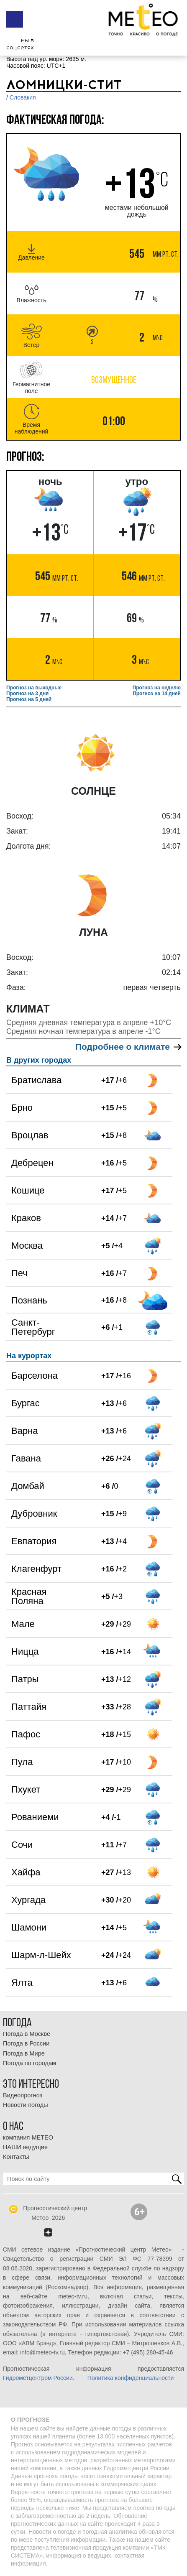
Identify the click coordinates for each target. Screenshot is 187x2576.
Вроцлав (29, 1135)
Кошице (28, 1190)
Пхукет (25, 1789)
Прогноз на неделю (157, 688)
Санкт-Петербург (33, 1327)
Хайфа (26, 1872)
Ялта (22, 1982)
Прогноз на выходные (33, 688)
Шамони (28, 1927)
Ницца (25, 1651)
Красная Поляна (29, 1596)
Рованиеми (35, 1817)
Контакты (16, 2156)
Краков (26, 1218)
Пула (22, 1762)
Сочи (22, 1844)
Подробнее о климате (128, 1046)
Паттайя (28, 1706)
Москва (27, 1245)
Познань (29, 1300)
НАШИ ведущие (25, 2147)
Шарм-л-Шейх (41, 1955)
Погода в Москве (26, 2033)
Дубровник (34, 1513)
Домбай (27, 1486)
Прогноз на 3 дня (27, 693)
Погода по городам (29, 2063)
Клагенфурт (36, 1568)
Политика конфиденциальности (130, 2378)
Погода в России (26, 2043)
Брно (22, 1107)
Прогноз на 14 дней (157, 693)
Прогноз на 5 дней (28, 699)
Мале (23, 1624)
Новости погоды (25, 2105)
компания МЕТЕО (28, 2137)
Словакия (23, 97)
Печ (19, 1273)
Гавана (26, 1458)
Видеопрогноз (22, 2095)
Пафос (25, 1734)
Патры (25, 1679)
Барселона (34, 1375)
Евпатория (33, 1541)
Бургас (25, 1403)
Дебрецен (32, 1163)
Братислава (36, 1080)
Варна (24, 1431)
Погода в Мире (24, 2053)
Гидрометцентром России (38, 2378)
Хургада (28, 1900)
